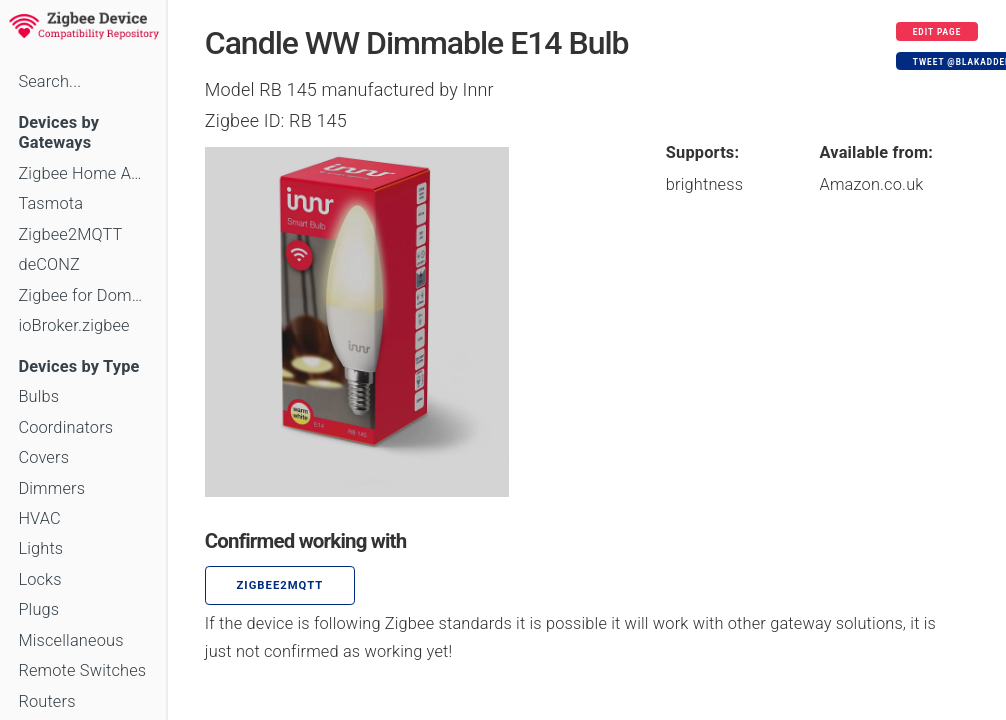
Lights (40, 548)
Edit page (937, 32)
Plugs (38, 609)
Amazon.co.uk (872, 184)
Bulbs (38, 396)
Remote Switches (82, 670)
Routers (46, 701)
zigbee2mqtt (280, 585)
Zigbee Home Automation (82, 173)
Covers (43, 457)
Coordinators (65, 427)
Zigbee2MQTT (70, 234)
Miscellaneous (70, 640)
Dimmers (51, 488)
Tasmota (50, 203)
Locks (39, 579)
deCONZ (49, 264)
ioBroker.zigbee (73, 325)
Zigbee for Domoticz (82, 295)
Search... (49, 81)
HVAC (39, 518)
